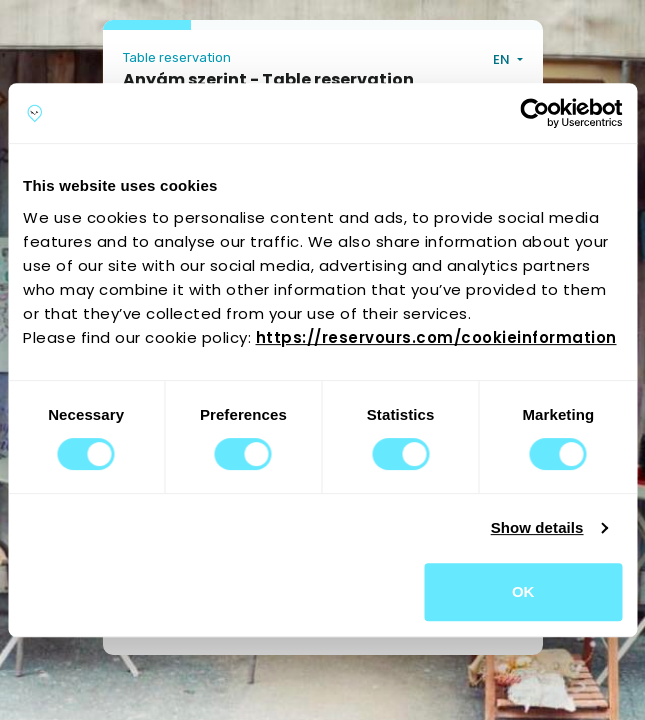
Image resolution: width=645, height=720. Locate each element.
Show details (537, 527)
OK (523, 591)
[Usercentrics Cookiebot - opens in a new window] (534, 113)
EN (503, 59)
